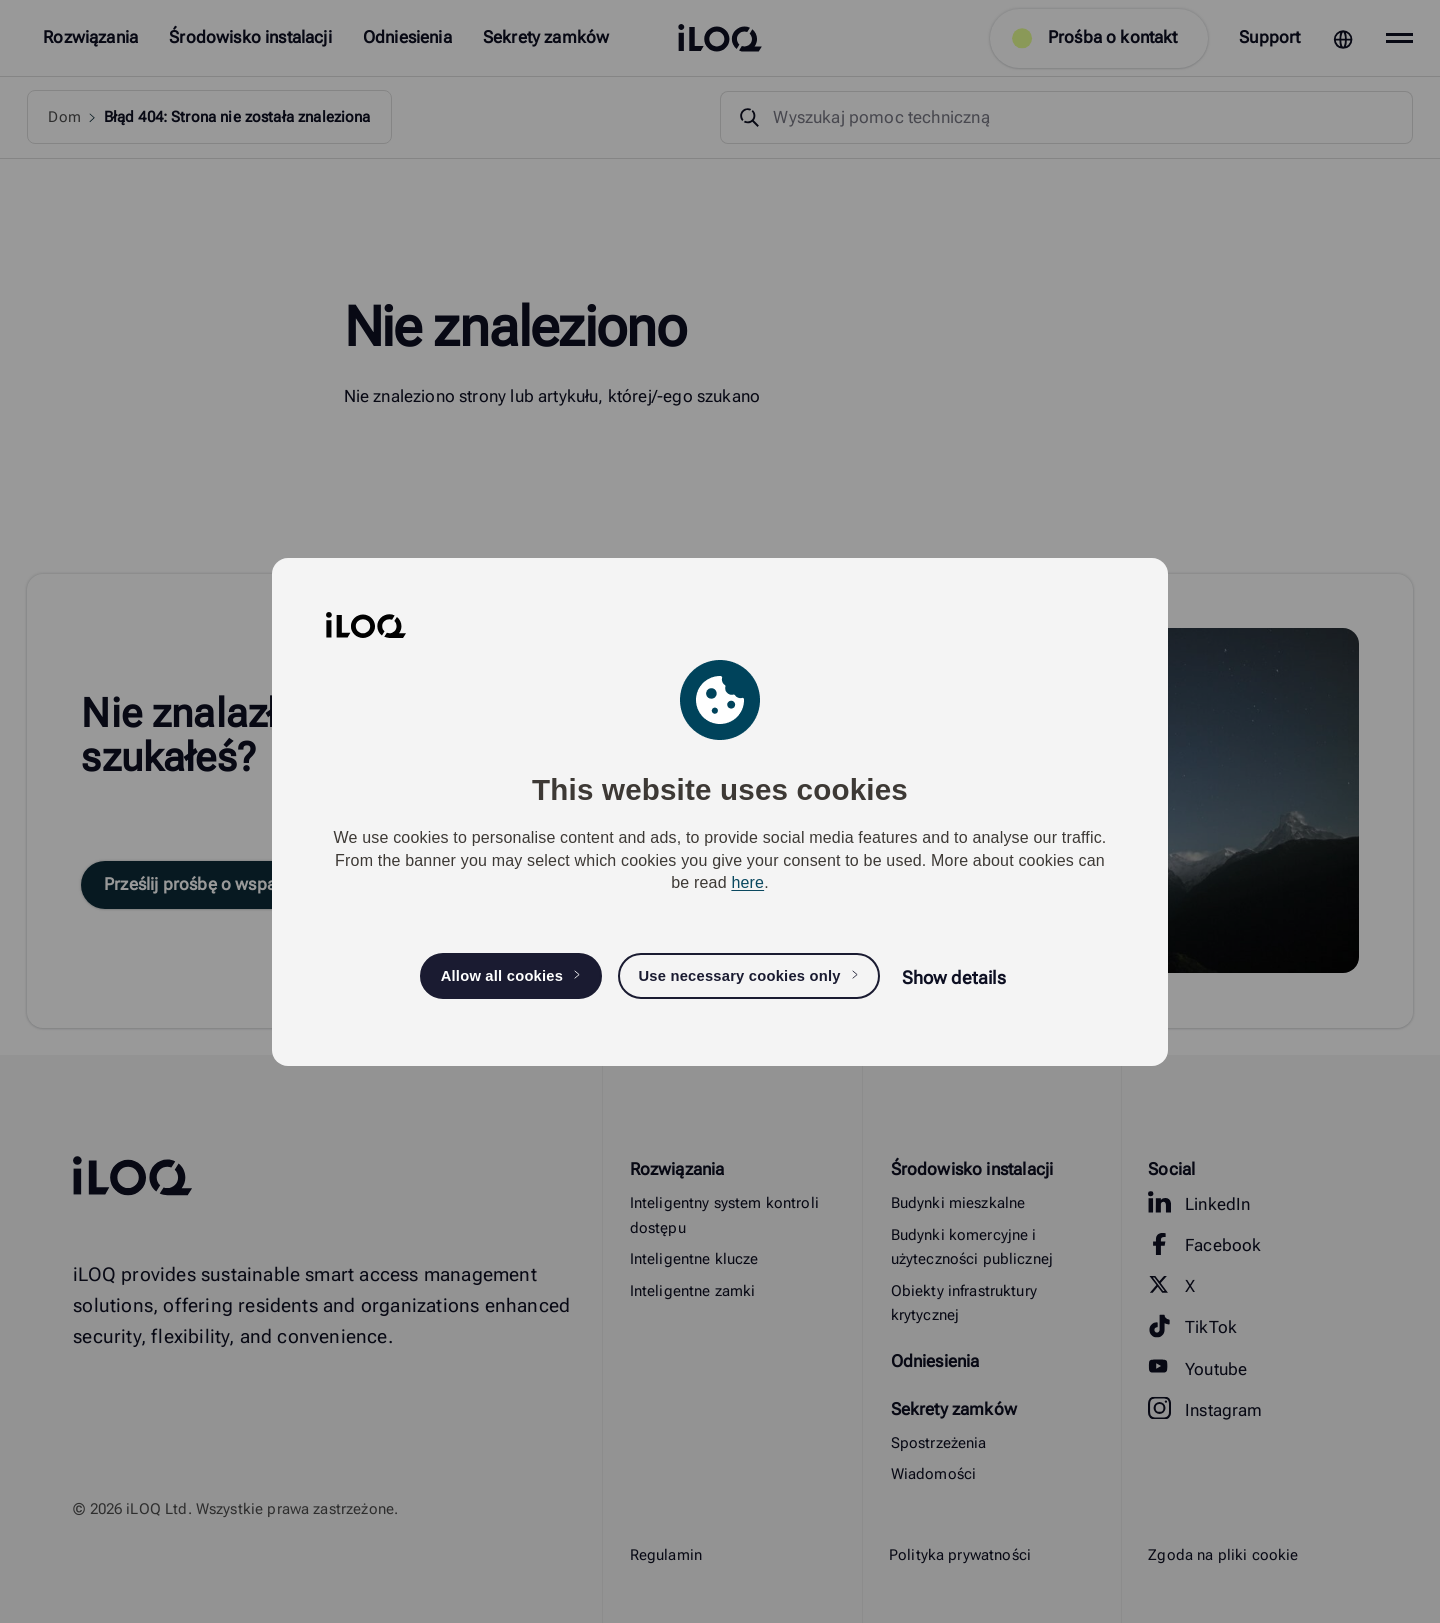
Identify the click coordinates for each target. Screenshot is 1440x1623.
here (747, 882)
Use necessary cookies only (739, 976)
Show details (954, 977)
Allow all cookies (502, 976)
